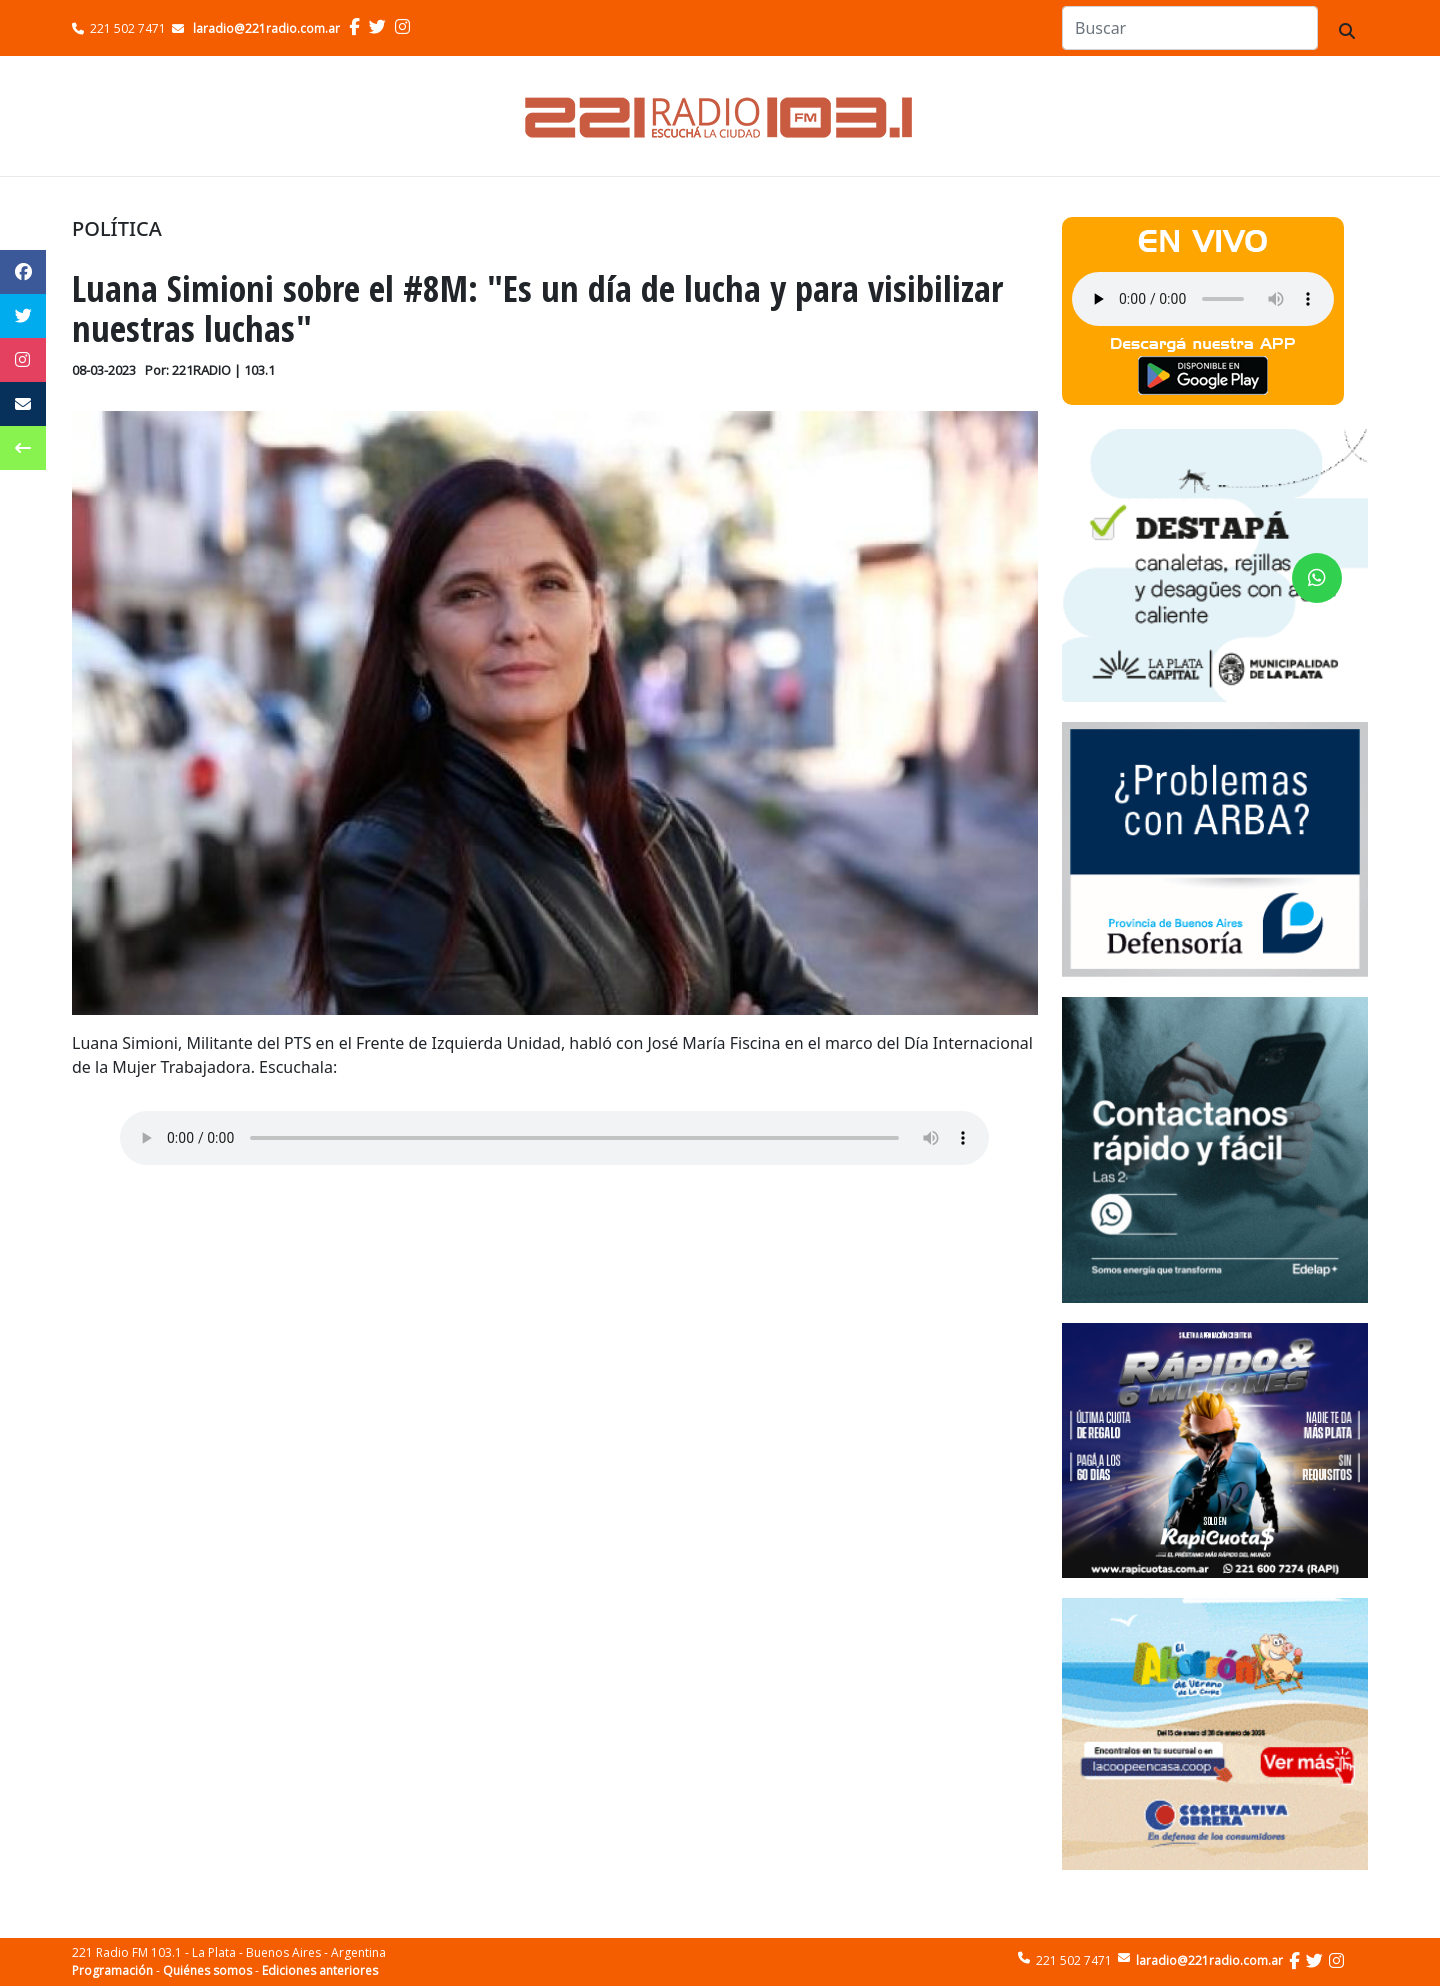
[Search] (1190, 28)
